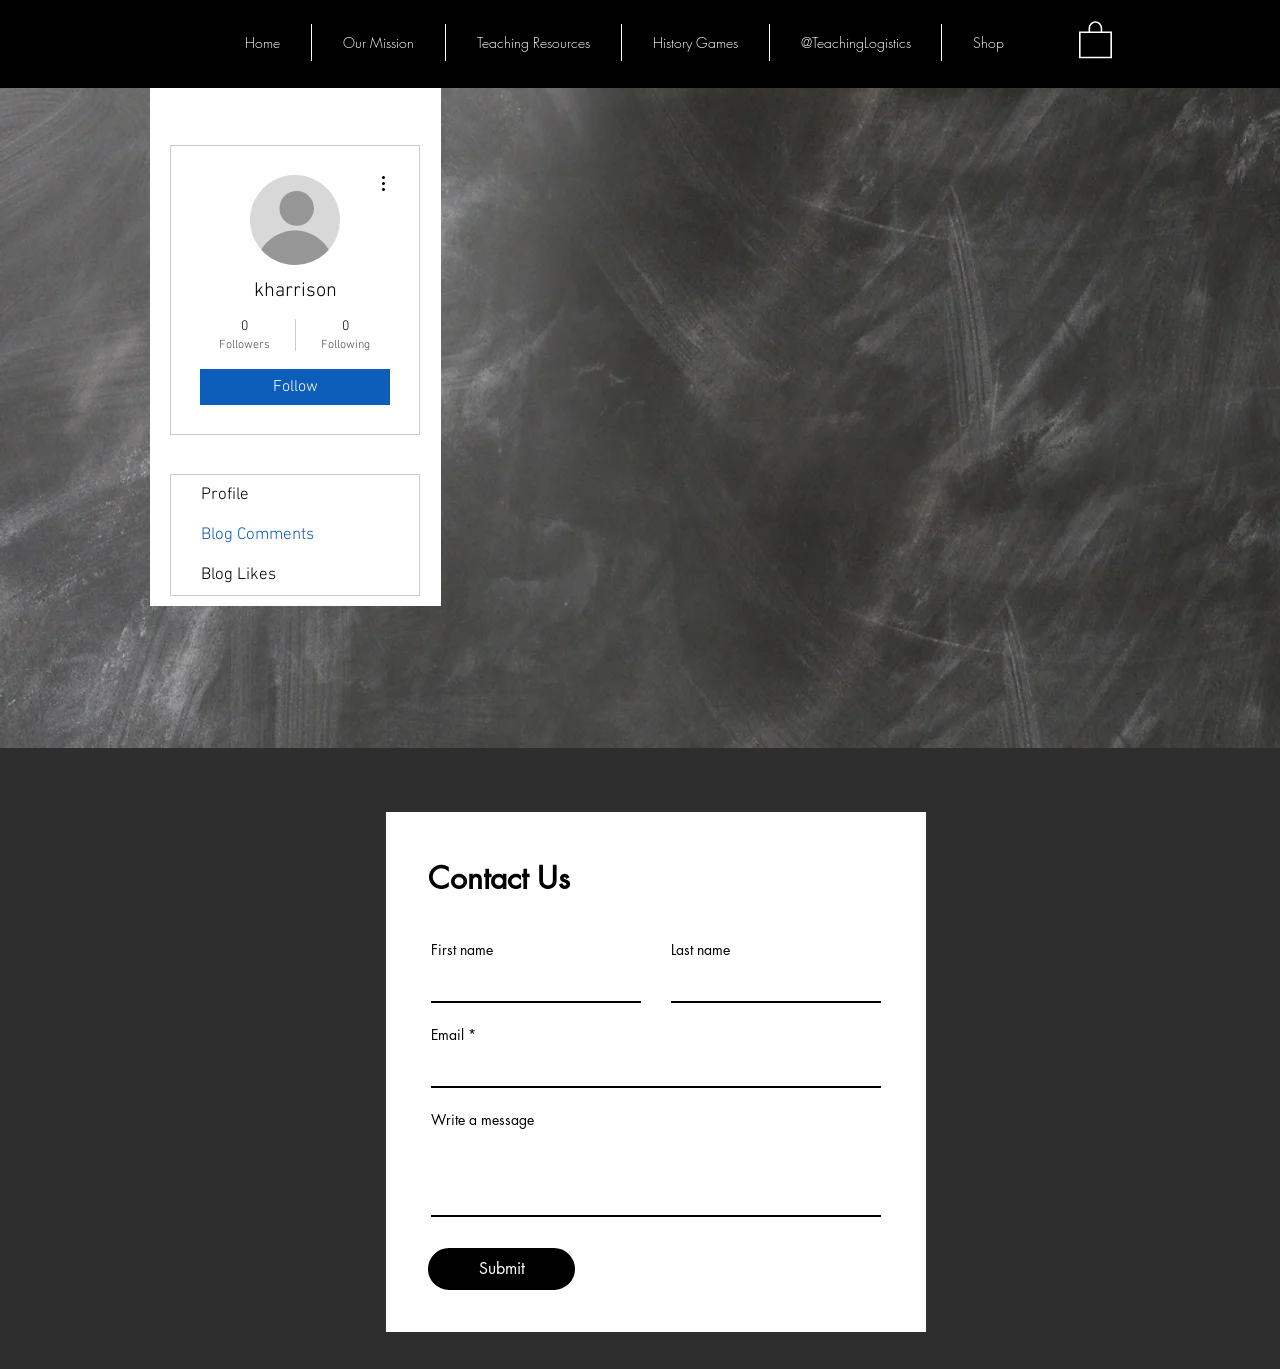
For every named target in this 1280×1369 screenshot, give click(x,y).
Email (447, 1035)
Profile (225, 495)
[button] (1095, 38)
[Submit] (501, 1269)
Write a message (482, 1120)
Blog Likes (238, 575)
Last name (700, 950)
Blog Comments (257, 535)
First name (462, 950)
